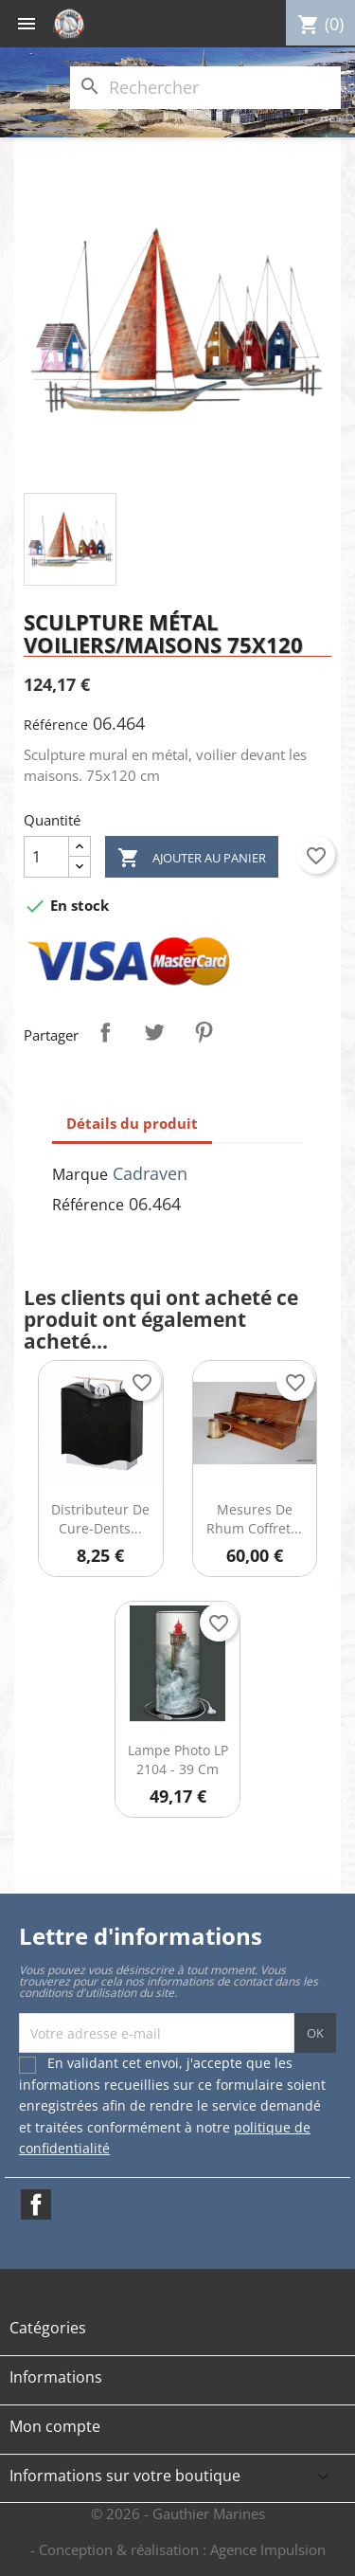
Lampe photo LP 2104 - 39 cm (178, 1759)
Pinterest (203, 1032)
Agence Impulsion (268, 2549)
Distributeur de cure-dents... (100, 1518)
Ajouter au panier (191, 858)
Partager (105, 1032)
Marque (80, 1174)
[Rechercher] (205, 87)
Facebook (36, 2204)
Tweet (154, 1032)
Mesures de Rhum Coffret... (254, 1518)
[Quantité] (46, 857)
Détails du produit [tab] (132, 1123)
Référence (56, 725)
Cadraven (150, 1173)
